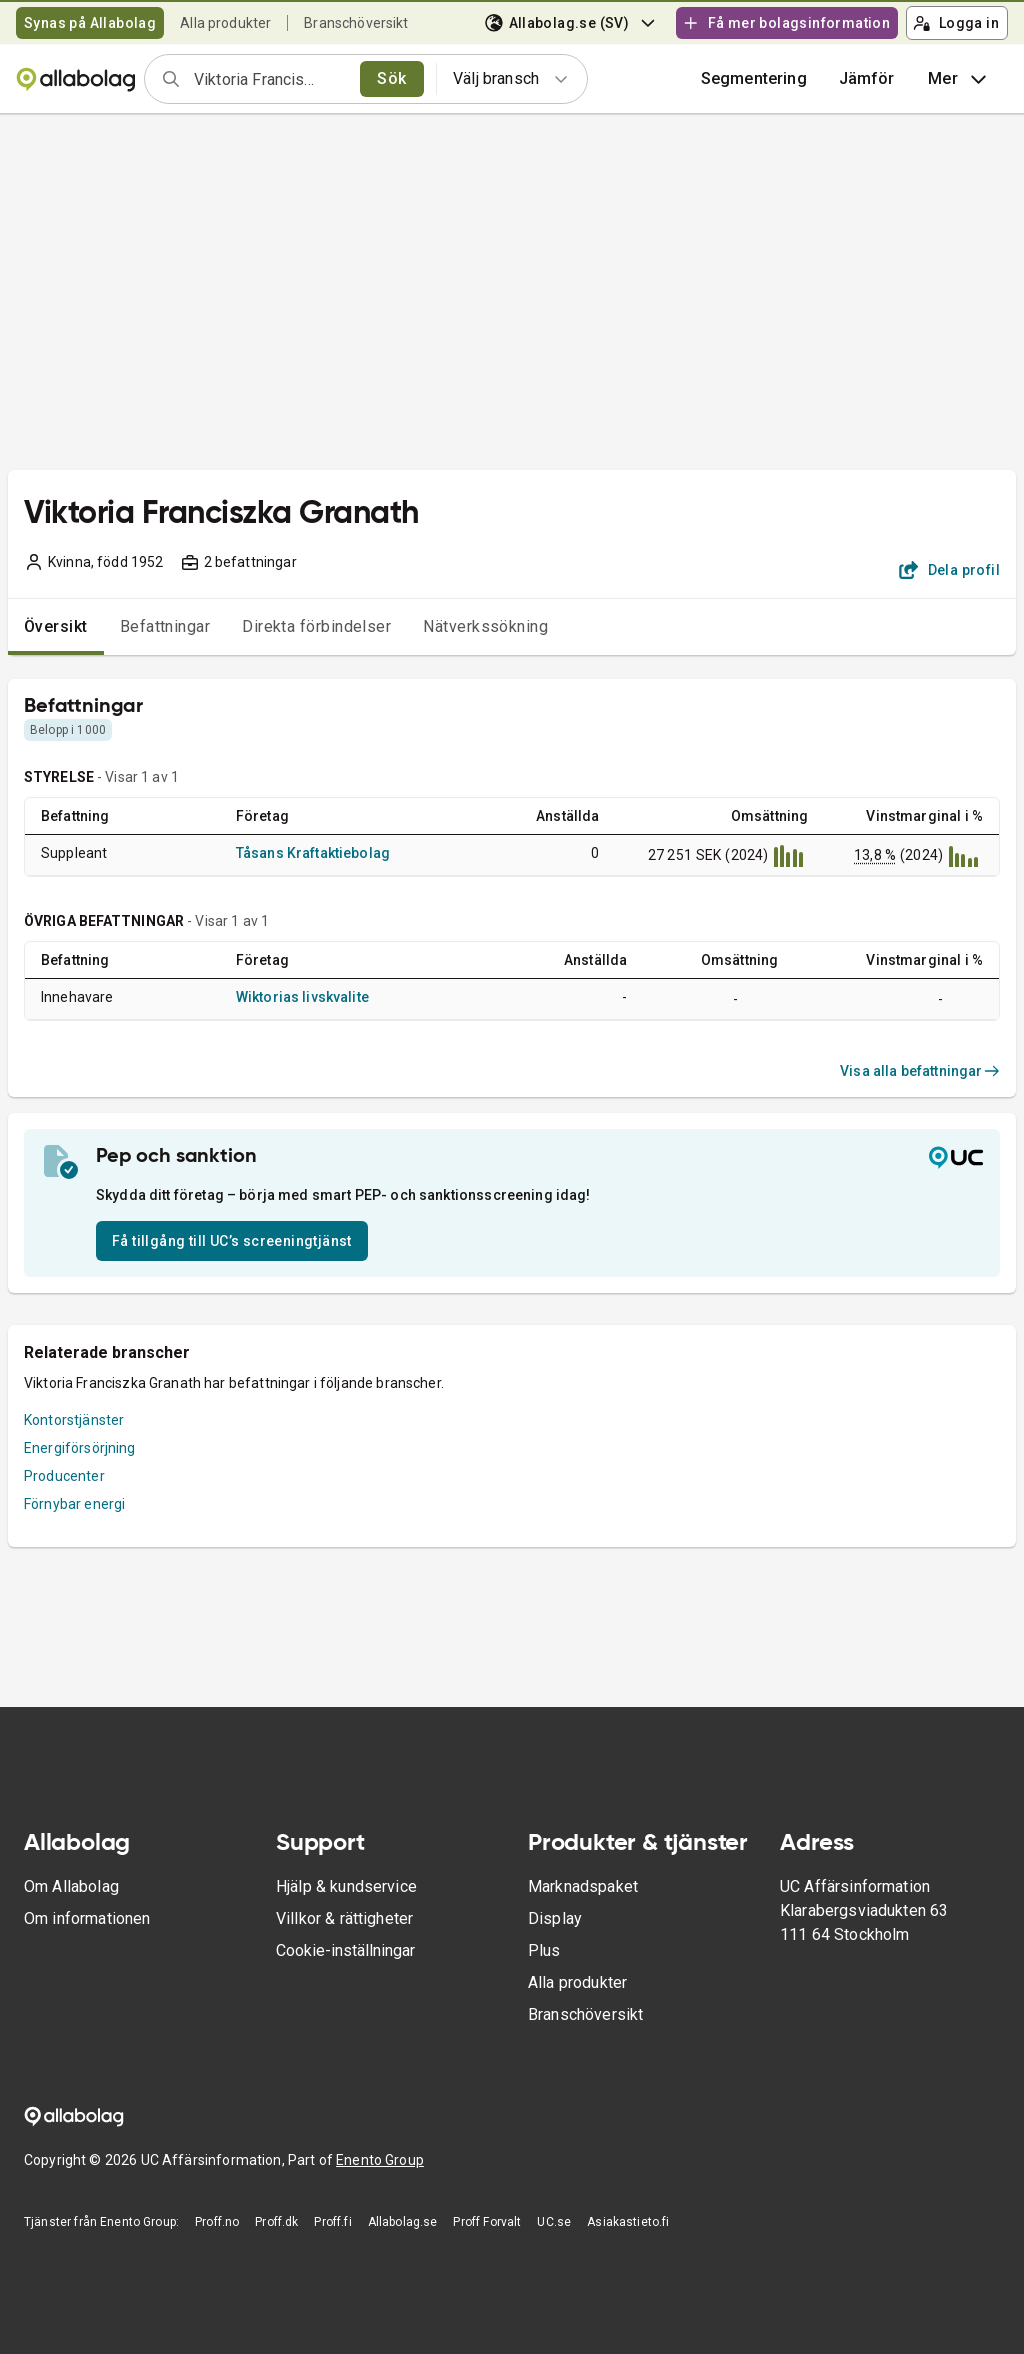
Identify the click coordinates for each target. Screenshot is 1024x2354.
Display (555, 1918)
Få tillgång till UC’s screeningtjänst (232, 1241)
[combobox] (270, 79)
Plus (544, 1950)
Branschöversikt (356, 23)
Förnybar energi (74, 1504)
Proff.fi (332, 2222)
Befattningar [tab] (165, 626)
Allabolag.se (403, 2222)
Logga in (956, 23)
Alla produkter (225, 23)
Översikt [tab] (56, 626)
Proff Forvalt (487, 2222)
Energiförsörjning (80, 1448)
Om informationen (87, 1918)
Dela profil (949, 570)
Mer (959, 79)
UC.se (554, 2222)
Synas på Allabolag (90, 23)
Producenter (64, 1476)
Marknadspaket (583, 1886)
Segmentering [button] (754, 78)
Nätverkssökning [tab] (485, 626)
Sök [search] (391, 78)
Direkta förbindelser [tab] (316, 626)
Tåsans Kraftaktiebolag (313, 853)
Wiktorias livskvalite (302, 997)
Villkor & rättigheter (344, 1918)
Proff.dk (276, 2222)
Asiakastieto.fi (628, 2222)
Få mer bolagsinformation (786, 23)
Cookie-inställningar (345, 1950)
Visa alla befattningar (920, 1071)
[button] (867, 79)
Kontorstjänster (74, 1420)
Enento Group (380, 2160)
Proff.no (217, 2222)
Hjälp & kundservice (346, 1886)
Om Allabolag (71, 1886)
